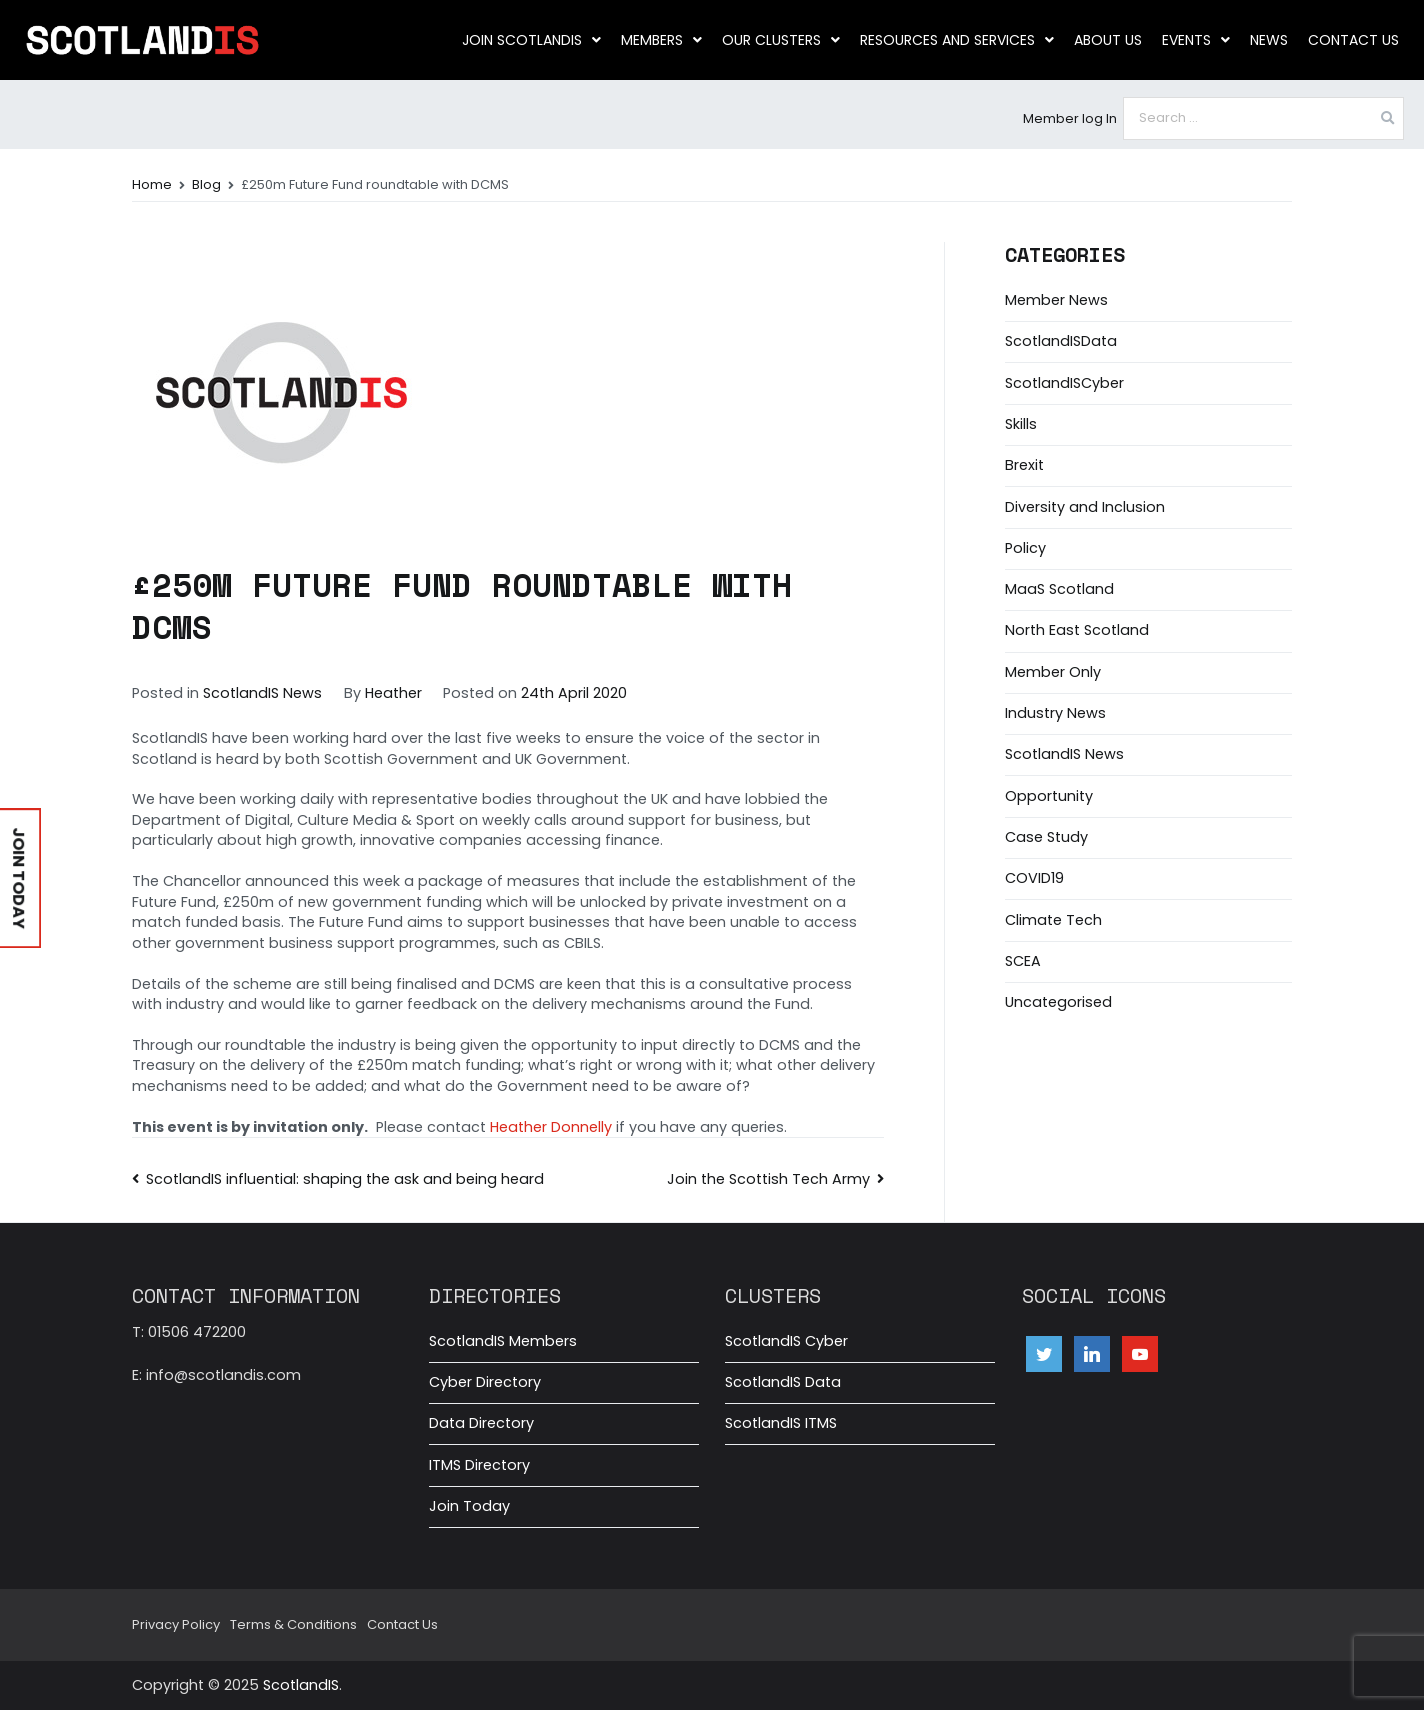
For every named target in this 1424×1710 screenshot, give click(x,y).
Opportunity (1049, 796)
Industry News (1055, 713)
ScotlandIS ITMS (781, 1423)
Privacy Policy (176, 1624)
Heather (393, 693)
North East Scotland (1077, 630)
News (1269, 40)
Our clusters (781, 40)
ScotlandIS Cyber (786, 1341)
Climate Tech (1053, 920)
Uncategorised (1058, 1002)
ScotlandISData (1061, 341)
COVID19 (1034, 878)
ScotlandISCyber (1064, 383)
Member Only (1053, 672)
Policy (1025, 548)
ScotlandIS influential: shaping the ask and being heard (345, 1179)
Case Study (1046, 837)
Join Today (469, 1506)
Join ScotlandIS (531, 40)
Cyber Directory (485, 1382)
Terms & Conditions (293, 1624)
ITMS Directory (479, 1465)
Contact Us (1353, 40)
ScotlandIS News (262, 693)
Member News (1056, 300)
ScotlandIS (301, 1685)
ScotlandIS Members (503, 1341)
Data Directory (481, 1423)
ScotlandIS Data (783, 1382)
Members (661, 40)
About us (1108, 40)
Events (1196, 40)
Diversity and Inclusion (1085, 507)
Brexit (1024, 465)
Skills (1021, 424)
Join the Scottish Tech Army (768, 1179)
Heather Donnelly (551, 1127)
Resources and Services (957, 40)
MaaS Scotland (1059, 589)
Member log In (1070, 118)
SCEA (1023, 961)
